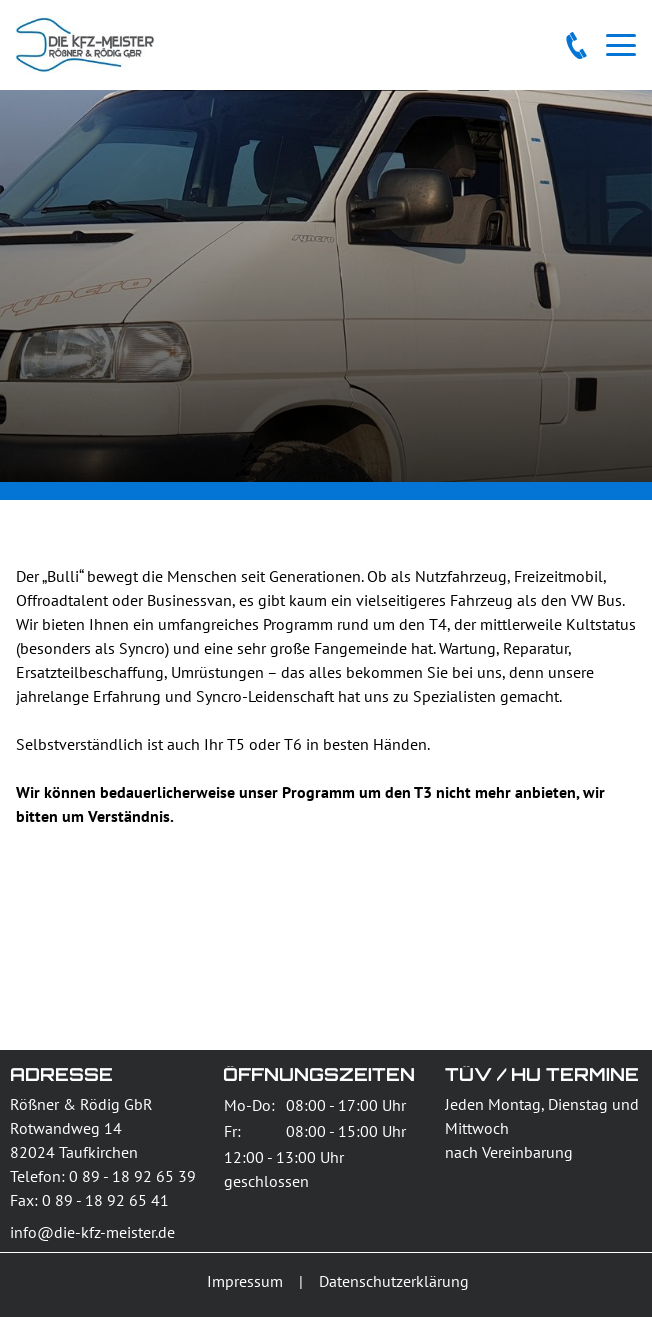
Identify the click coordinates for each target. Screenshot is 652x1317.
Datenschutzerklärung (394, 1281)
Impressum (245, 1281)
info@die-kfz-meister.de (92, 1232)
